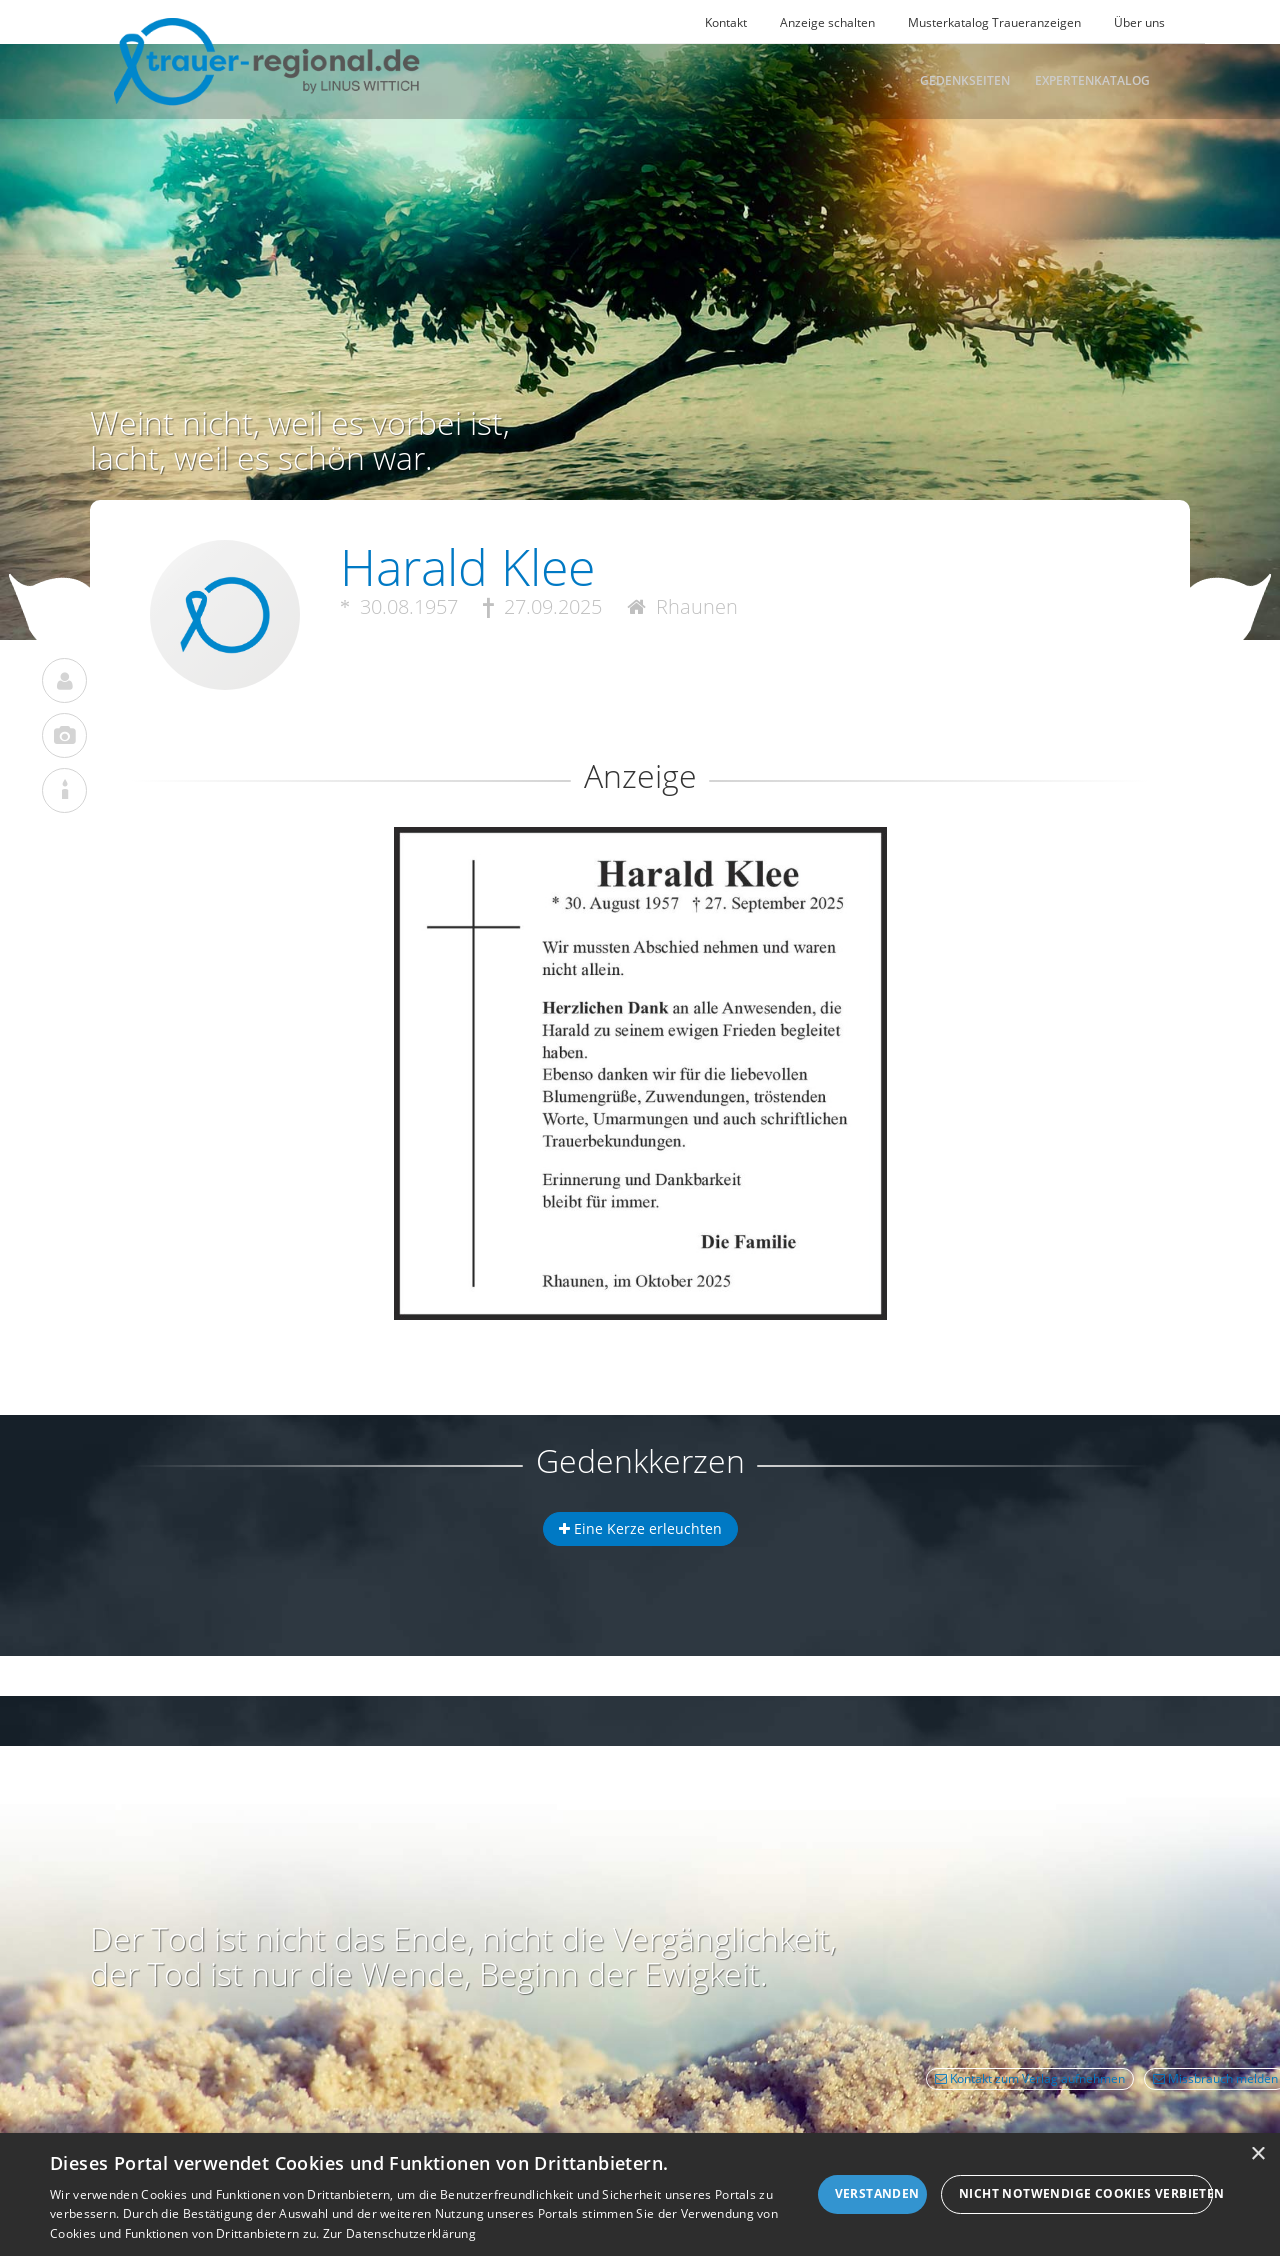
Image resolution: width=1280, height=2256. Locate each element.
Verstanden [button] (877, 2193)
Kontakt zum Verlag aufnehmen (1030, 2078)
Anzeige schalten (827, 22)
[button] (640, 899)
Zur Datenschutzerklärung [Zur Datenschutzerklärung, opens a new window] (399, 2233)
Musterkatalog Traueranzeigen (994, 22)
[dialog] (640, 2194)
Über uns (1139, 22)
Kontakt (726, 22)
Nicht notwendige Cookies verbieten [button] (1086, 2193)
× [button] (1257, 2154)
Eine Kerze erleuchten (640, 1528)
